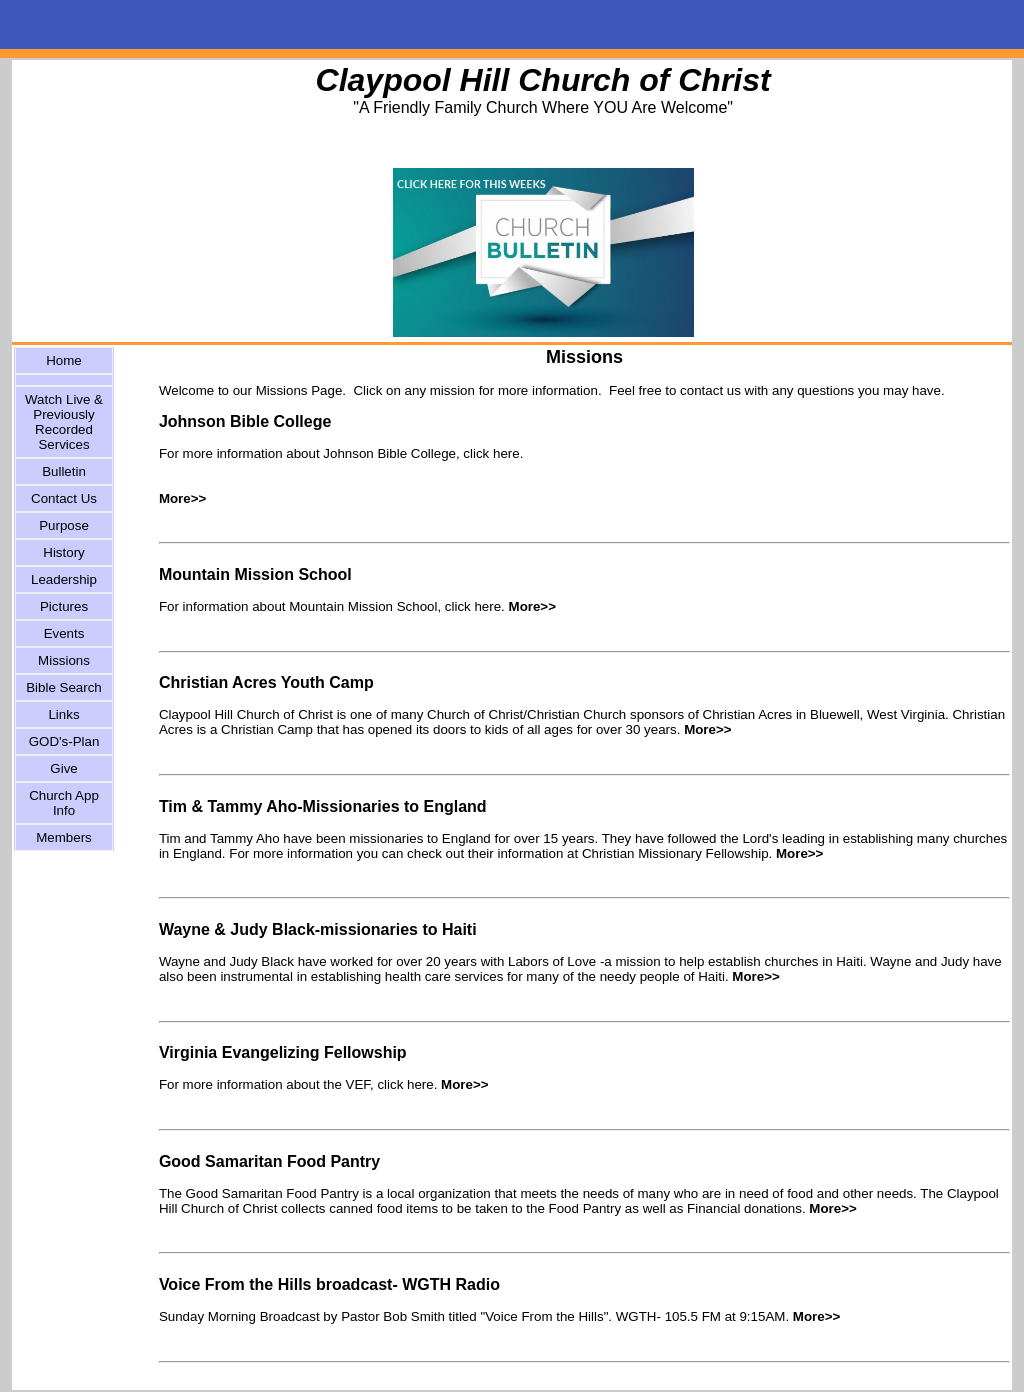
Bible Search (64, 687)
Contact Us (64, 498)
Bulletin (64, 471)
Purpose (64, 525)
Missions (64, 660)
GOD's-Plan (64, 741)
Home (64, 360)
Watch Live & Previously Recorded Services (64, 422)
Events (64, 633)
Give (63, 768)
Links (63, 714)
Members (64, 837)
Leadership (64, 579)
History (63, 552)
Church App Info (64, 803)
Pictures (64, 606)
